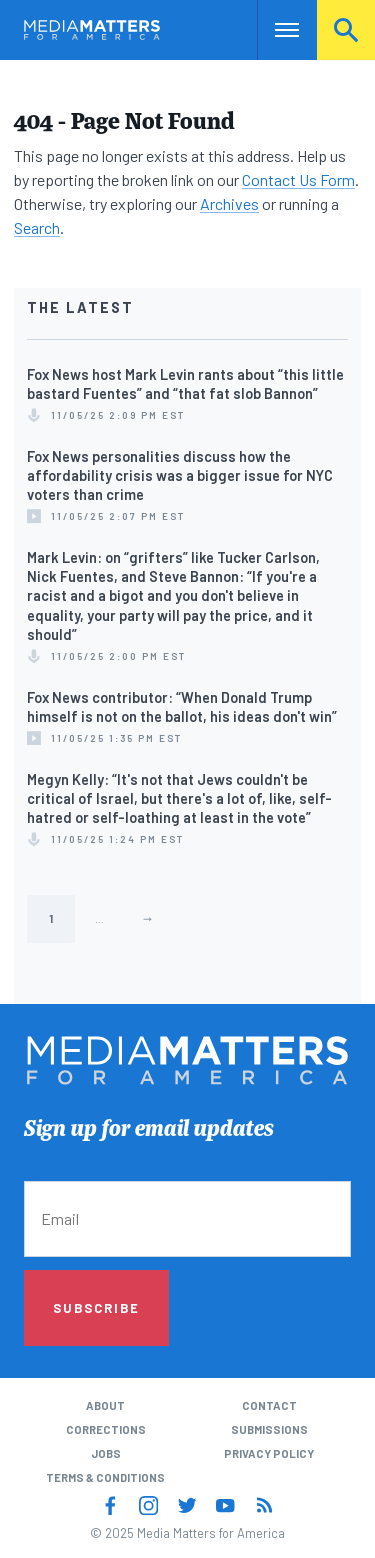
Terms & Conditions (105, 1477)
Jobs (106, 1453)
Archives (229, 203)
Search (346, 29)
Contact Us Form (298, 179)
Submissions (269, 1429)
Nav (272, 29)
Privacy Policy (269, 1453)
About (105, 1405)
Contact (269, 1405)
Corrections (106, 1429)
